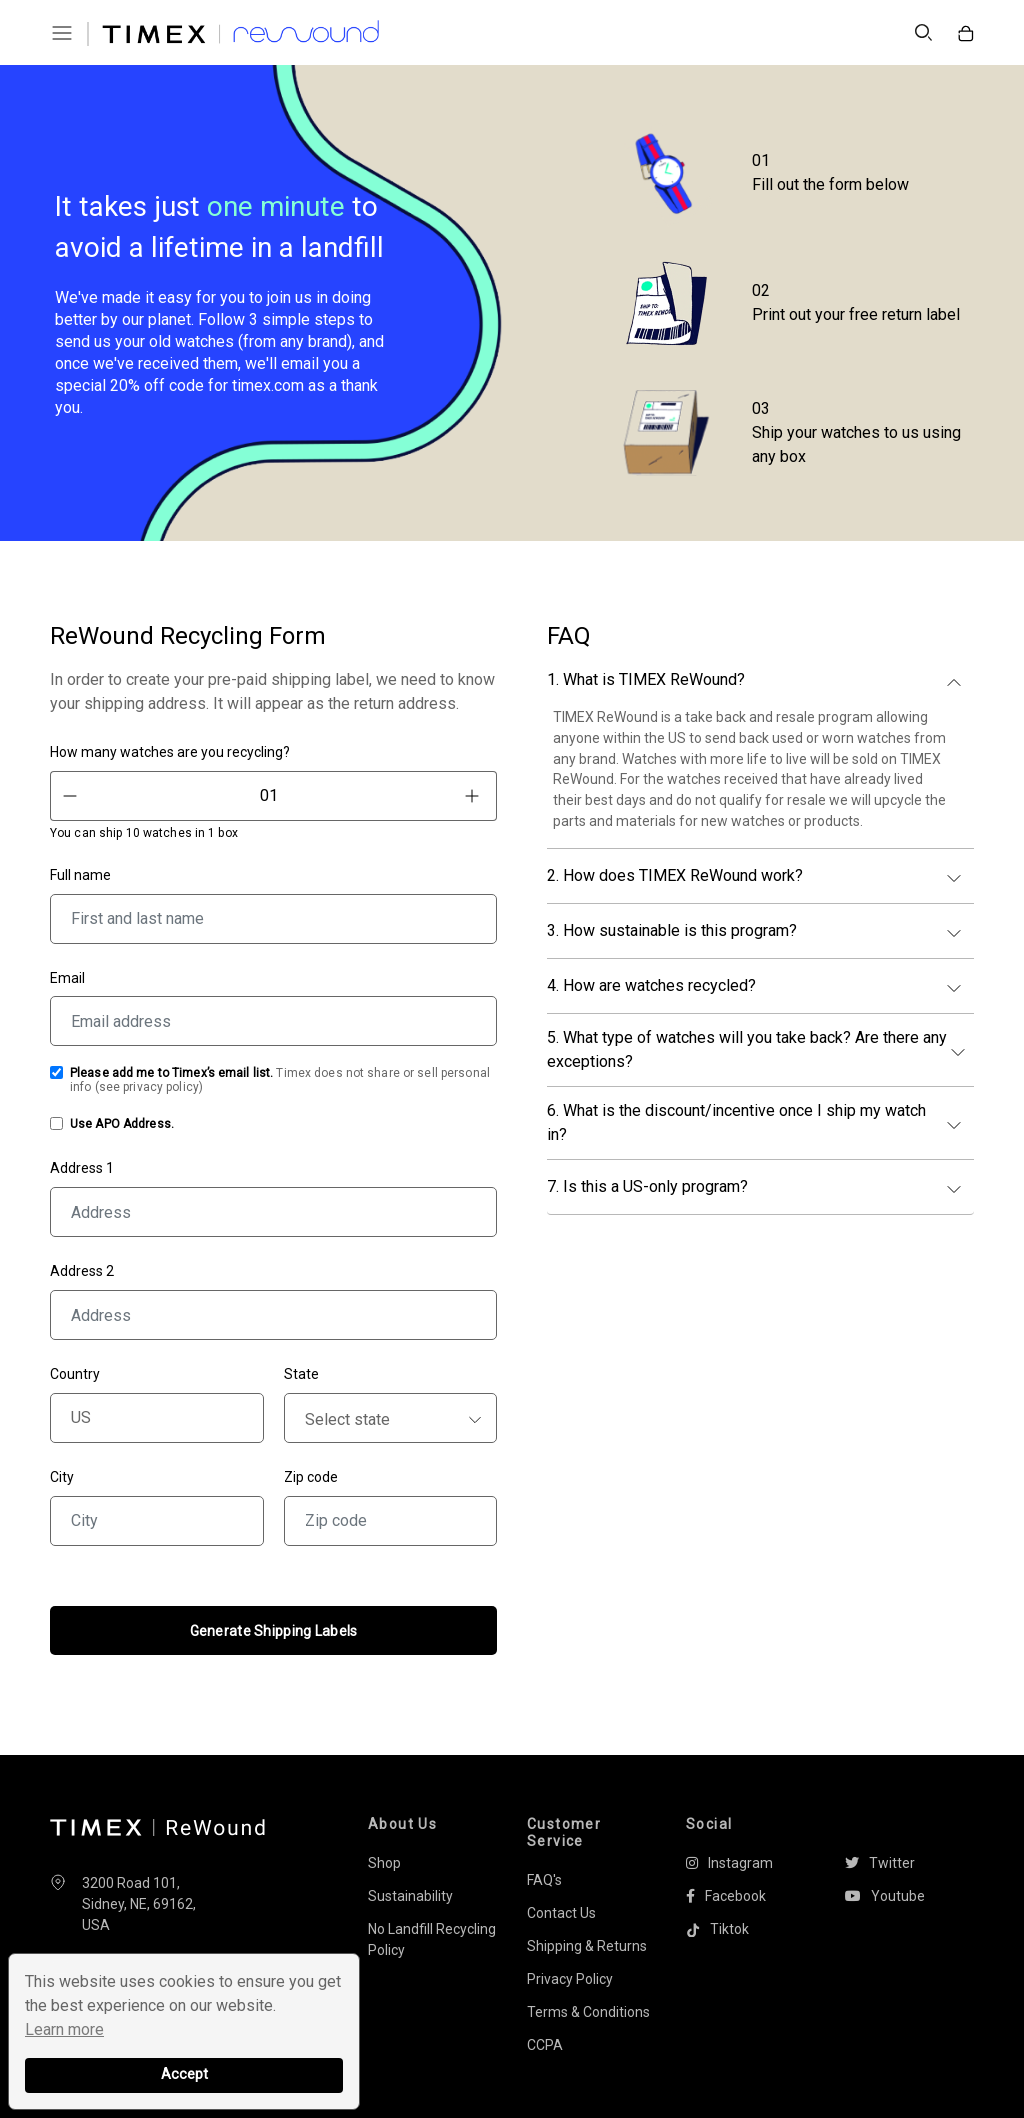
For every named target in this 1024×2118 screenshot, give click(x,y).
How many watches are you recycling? (170, 752)
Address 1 (82, 1168)
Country (75, 1374)
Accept (184, 2074)
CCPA (545, 2045)
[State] (391, 1418)
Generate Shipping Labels (274, 1631)
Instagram (729, 1863)
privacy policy (161, 1087)
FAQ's (544, 1880)
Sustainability (410, 1896)
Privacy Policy (570, 1979)
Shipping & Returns (587, 1946)
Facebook (726, 1896)
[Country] (157, 1418)
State (301, 1374)
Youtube (885, 1896)
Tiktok (717, 1929)
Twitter (880, 1863)
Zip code (311, 1477)
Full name (80, 875)
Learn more (64, 2029)
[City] (157, 1521)
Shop (384, 1863)
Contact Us (561, 1913)
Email (67, 978)
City (62, 1477)
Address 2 (82, 1271)
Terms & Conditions (588, 2012)
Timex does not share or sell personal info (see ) (280, 1080)
